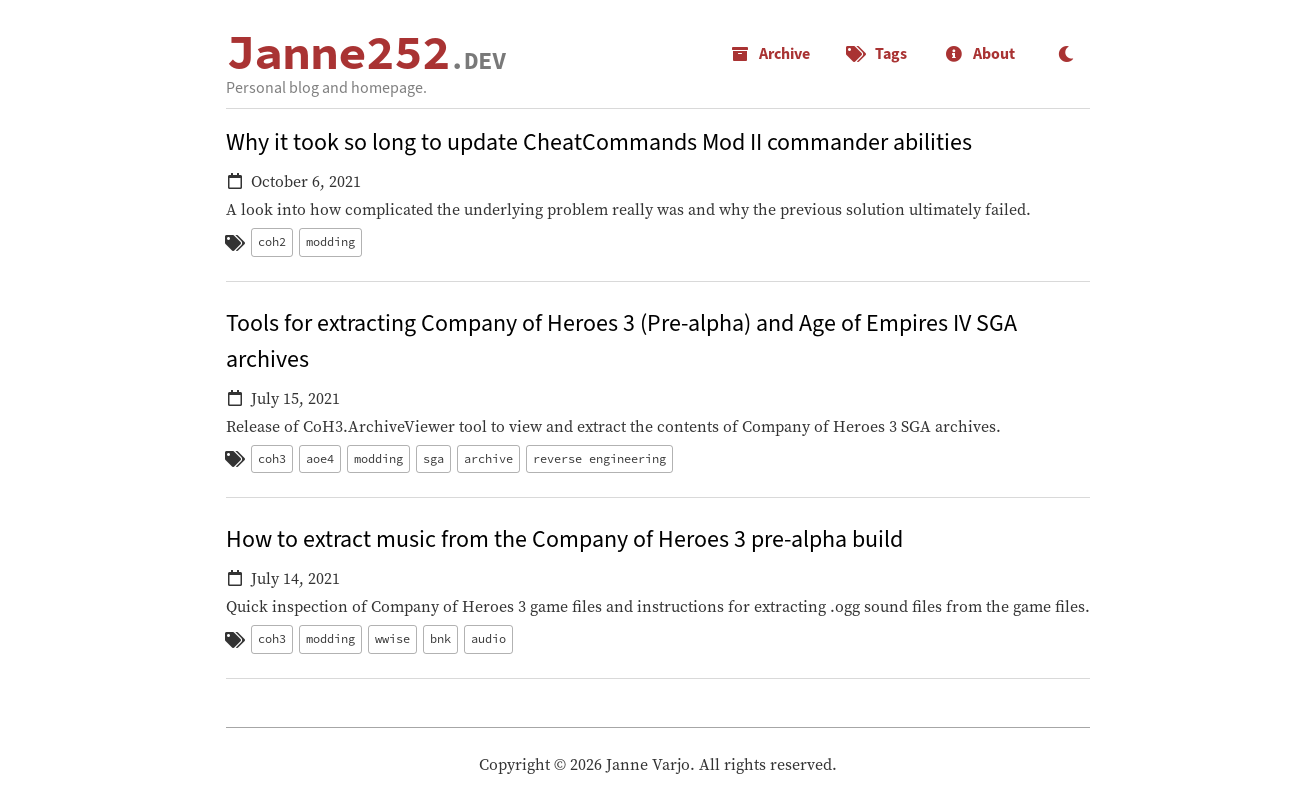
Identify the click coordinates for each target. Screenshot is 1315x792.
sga (433, 458)
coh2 (272, 241)
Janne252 (366, 52)
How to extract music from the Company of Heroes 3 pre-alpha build (564, 539)
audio (488, 638)
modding (330, 241)
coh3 (272, 458)
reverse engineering (599, 458)
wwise (392, 638)
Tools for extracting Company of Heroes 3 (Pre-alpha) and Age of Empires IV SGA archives (621, 341)
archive (488, 458)
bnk (440, 638)
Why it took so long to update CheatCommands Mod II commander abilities (599, 142)
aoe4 (320, 458)
